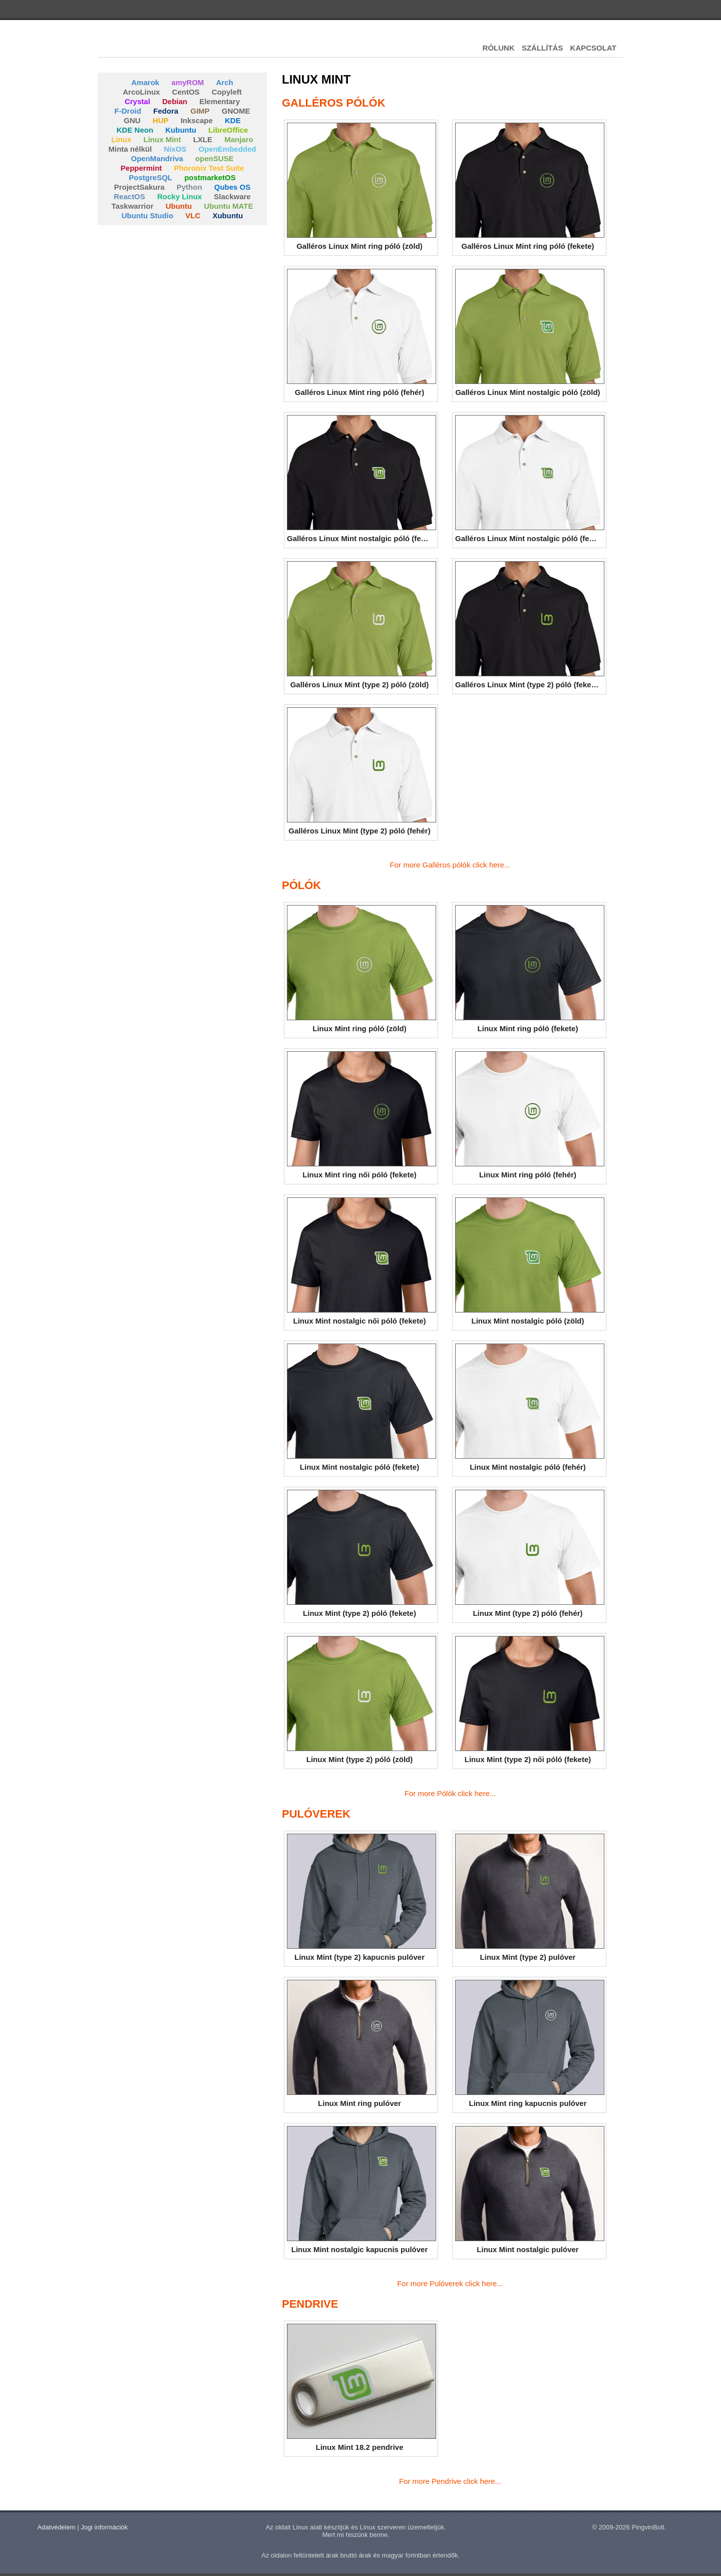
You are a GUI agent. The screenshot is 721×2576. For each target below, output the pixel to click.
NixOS (175, 149)
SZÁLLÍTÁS (542, 48)
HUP (161, 120)
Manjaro (238, 139)
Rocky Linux (179, 196)
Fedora (165, 111)
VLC (192, 215)
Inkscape (197, 120)
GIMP (199, 111)
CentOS (186, 92)
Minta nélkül (130, 149)
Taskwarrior (133, 206)
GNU (132, 120)
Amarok (145, 82)
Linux (121, 139)
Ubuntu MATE (228, 206)
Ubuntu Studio (147, 215)
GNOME (236, 111)
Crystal (137, 101)
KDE (233, 120)
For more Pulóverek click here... (450, 2283)
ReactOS (129, 196)
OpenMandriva (157, 158)
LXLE (202, 139)
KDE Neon (135, 130)
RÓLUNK (499, 48)
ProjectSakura (139, 187)
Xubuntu (227, 215)
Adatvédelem (57, 2527)
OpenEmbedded (227, 149)
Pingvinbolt (153, 45)
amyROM (187, 82)
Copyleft (227, 92)
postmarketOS (210, 177)
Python (189, 187)
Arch (224, 82)
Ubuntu (179, 206)
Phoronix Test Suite (209, 168)
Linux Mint (162, 139)
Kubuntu (180, 130)
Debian (174, 101)
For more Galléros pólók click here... (450, 865)
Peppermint (141, 168)
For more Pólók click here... (450, 1793)
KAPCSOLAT (593, 48)
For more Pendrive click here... (450, 2481)
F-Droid (128, 111)
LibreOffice (228, 130)
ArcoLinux (141, 92)
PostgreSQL (150, 177)
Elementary (219, 101)
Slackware (232, 196)
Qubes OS (232, 187)
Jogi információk (104, 2527)
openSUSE (214, 158)
